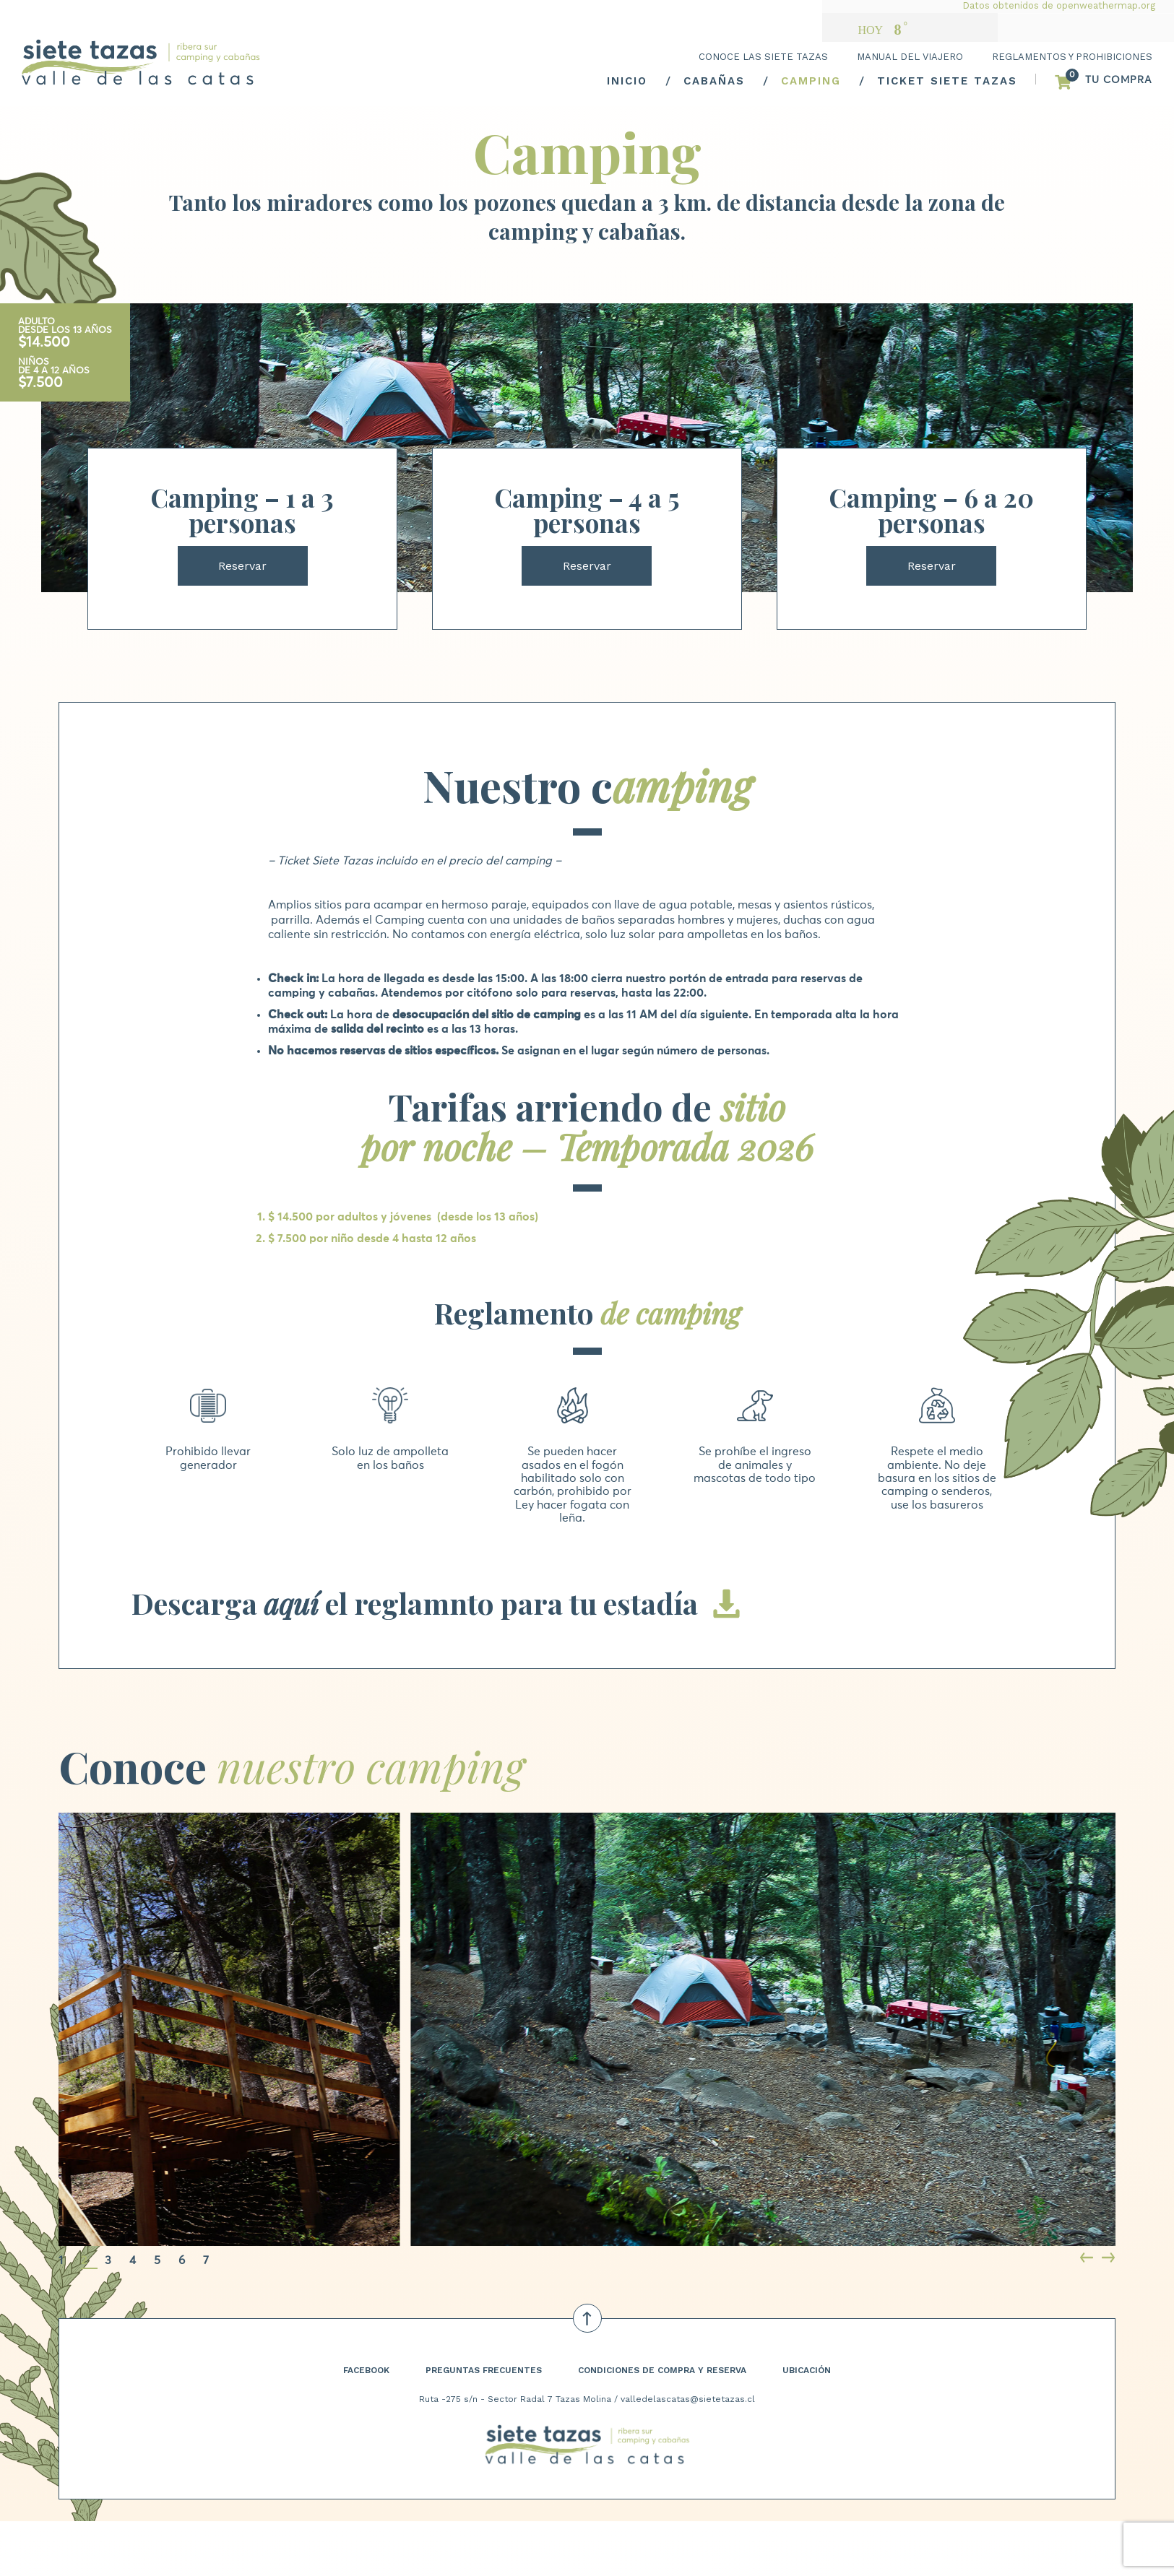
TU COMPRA (1118, 80)
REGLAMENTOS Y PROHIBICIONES (1072, 56)
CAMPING (811, 80)
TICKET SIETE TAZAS (947, 80)
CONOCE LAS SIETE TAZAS (763, 56)
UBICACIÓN (806, 2370)
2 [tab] (84, 2260)
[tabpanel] (509, 2029)
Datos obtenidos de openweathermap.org (1058, 5)
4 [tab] (132, 2260)
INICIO (627, 80)
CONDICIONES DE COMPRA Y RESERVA (662, 2370)
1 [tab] (61, 2260)
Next (1109, 2259)
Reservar (242, 566)
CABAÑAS (714, 80)
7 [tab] (206, 2260)
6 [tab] (181, 2260)
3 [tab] (108, 2260)
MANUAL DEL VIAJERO (910, 56)
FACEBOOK (366, 2370)
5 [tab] (157, 2260)
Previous (1088, 2259)
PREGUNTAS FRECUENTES (484, 2370)
